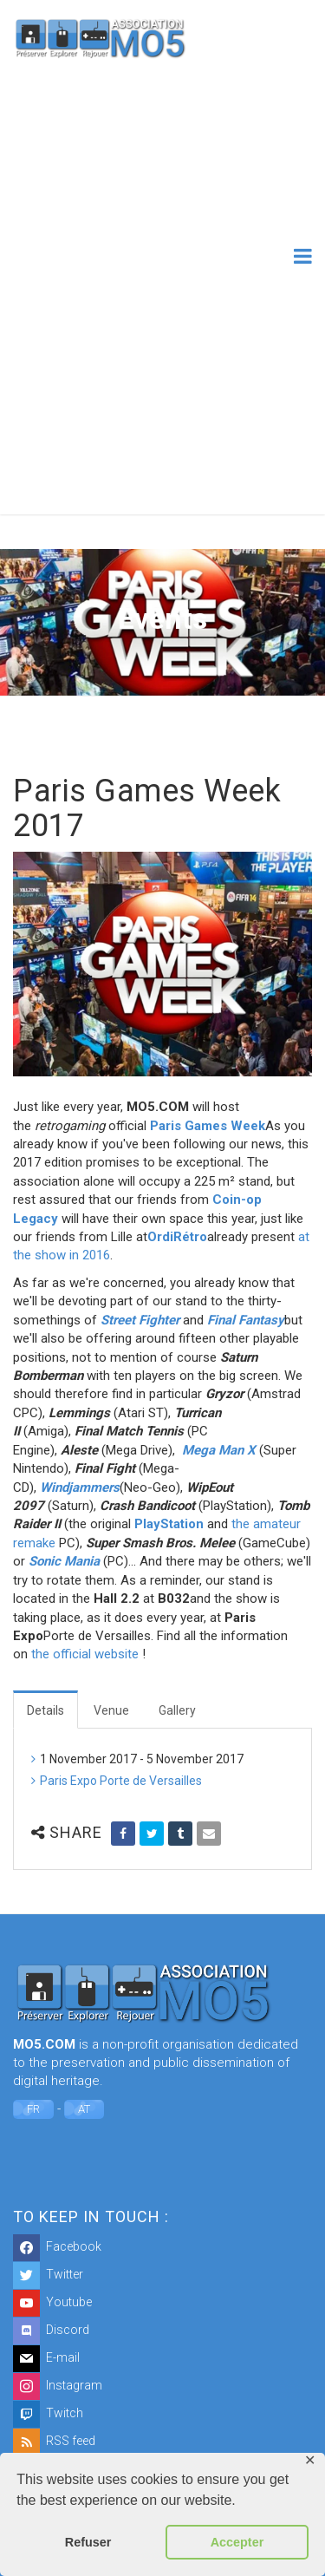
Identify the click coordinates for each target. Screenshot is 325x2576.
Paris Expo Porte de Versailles (121, 1781)
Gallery (177, 1710)
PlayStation (169, 1524)
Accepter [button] (237, 2542)
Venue (111, 1710)
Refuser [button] (88, 2542)
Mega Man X (219, 1450)
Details (45, 1710)
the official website (85, 1654)
